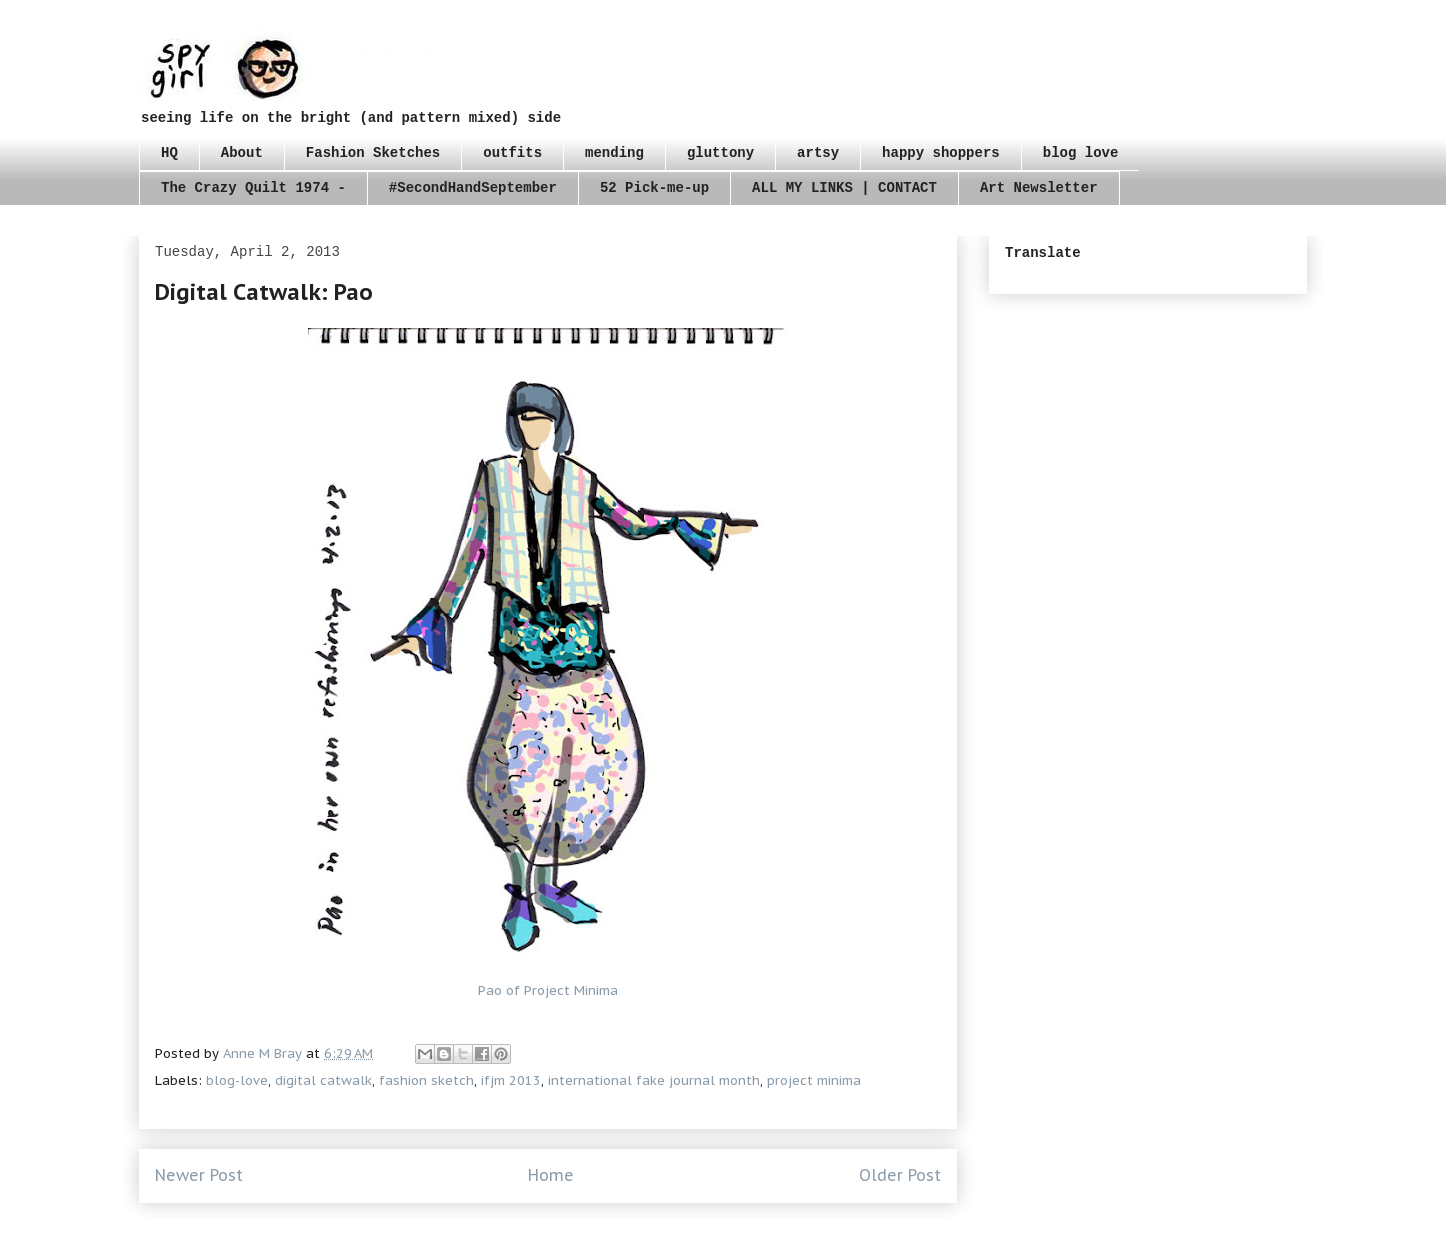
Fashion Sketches (373, 153)
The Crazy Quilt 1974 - (253, 188)
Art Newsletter (1039, 188)
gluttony (720, 153)
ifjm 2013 (511, 1080)
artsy (818, 153)
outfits (512, 153)
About (242, 153)
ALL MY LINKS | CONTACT (844, 188)
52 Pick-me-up (654, 188)
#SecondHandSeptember (473, 188)
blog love (1081, 153)
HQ (169, 153)
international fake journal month (654, 1080)
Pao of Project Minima (548, 990)
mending (614, 153)
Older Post (900, 1175)
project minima (814, 1080)
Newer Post (199, 1175)
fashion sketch (426, 1080)
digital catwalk (323, 1080)
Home (551, 1175)
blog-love (237, 1080)
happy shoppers (941, 153)
